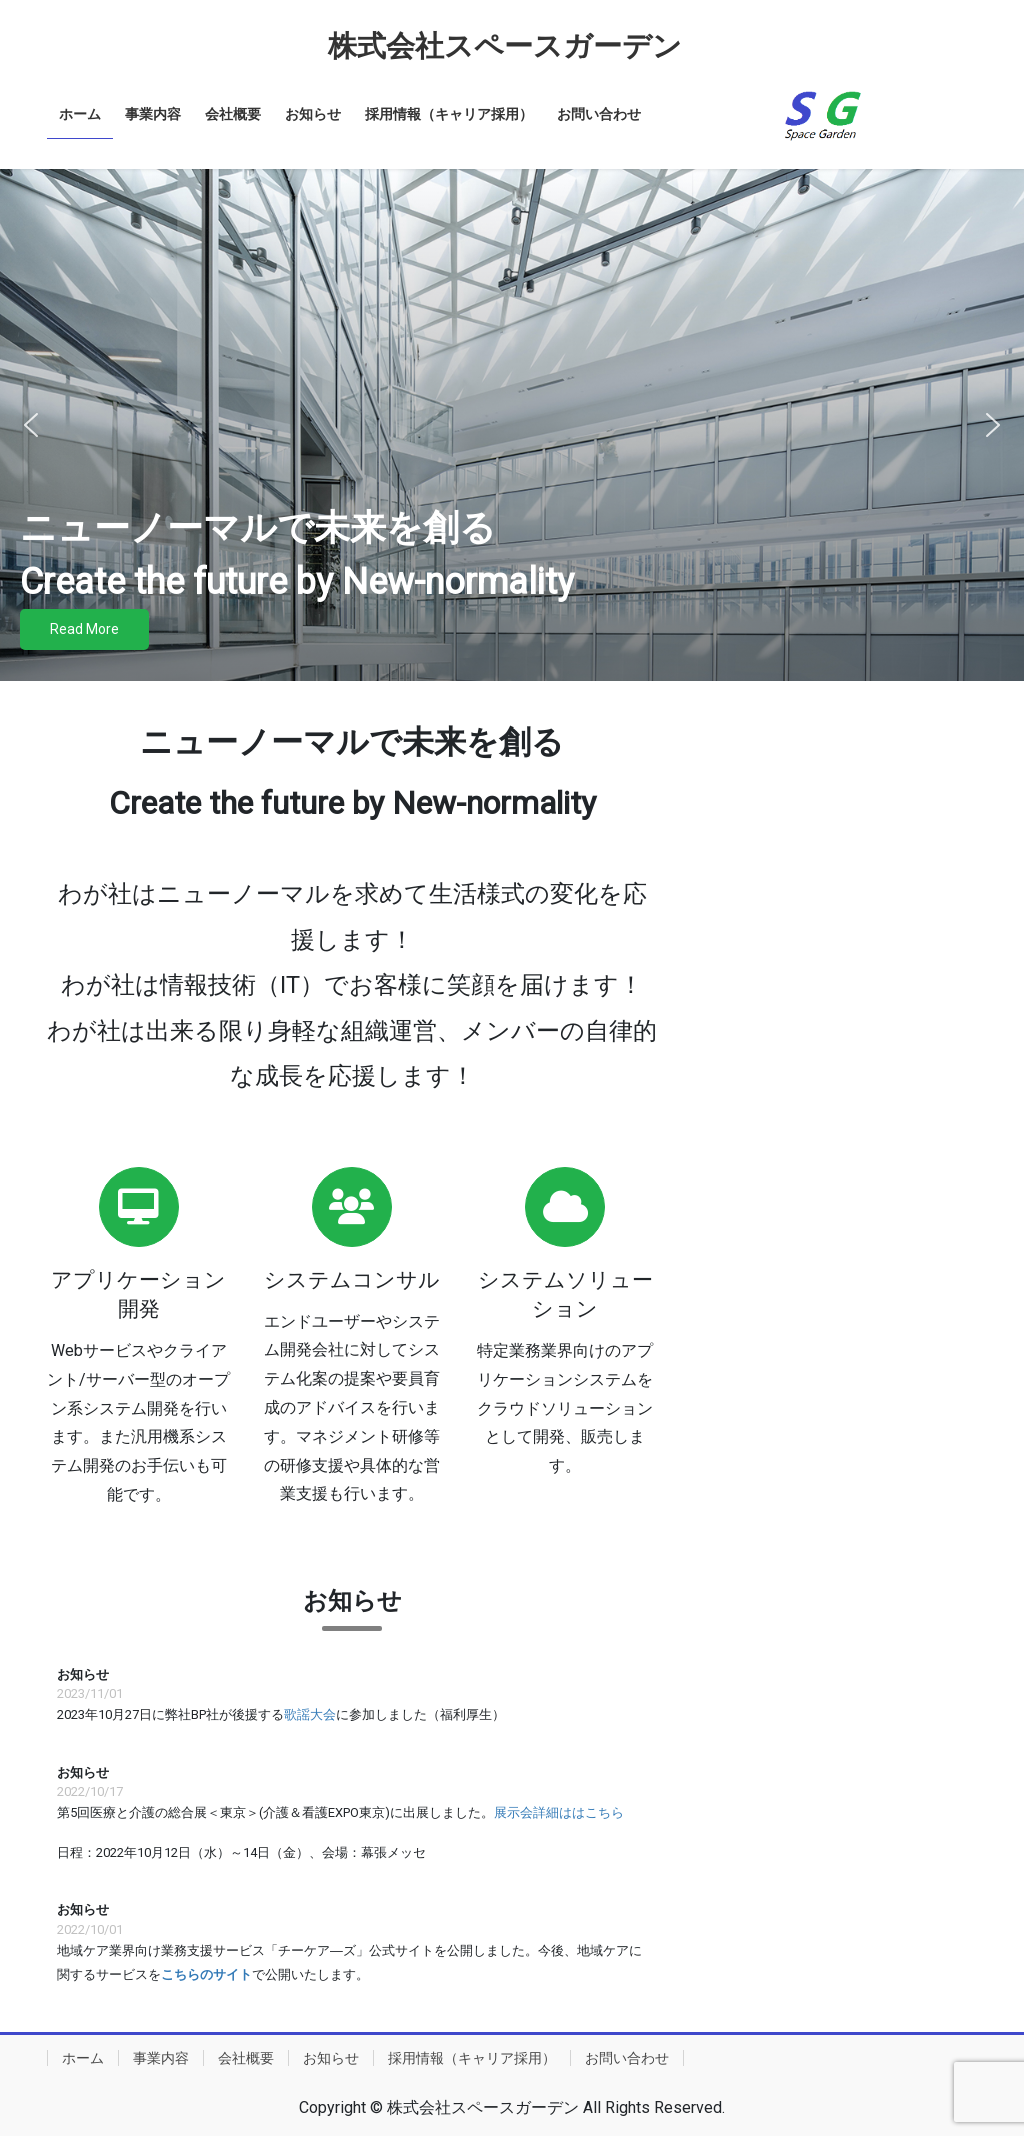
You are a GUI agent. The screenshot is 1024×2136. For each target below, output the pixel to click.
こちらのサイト (206, 1974)
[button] (31, 425)
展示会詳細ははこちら (559, 1812)
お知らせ (331, 2058)
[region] (512, 425)
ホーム (83, 2058)
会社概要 (246, 2058)
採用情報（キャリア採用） (472, 2058)
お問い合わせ (627, 2058)
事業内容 (161, 2058)
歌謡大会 (310, 1714)
